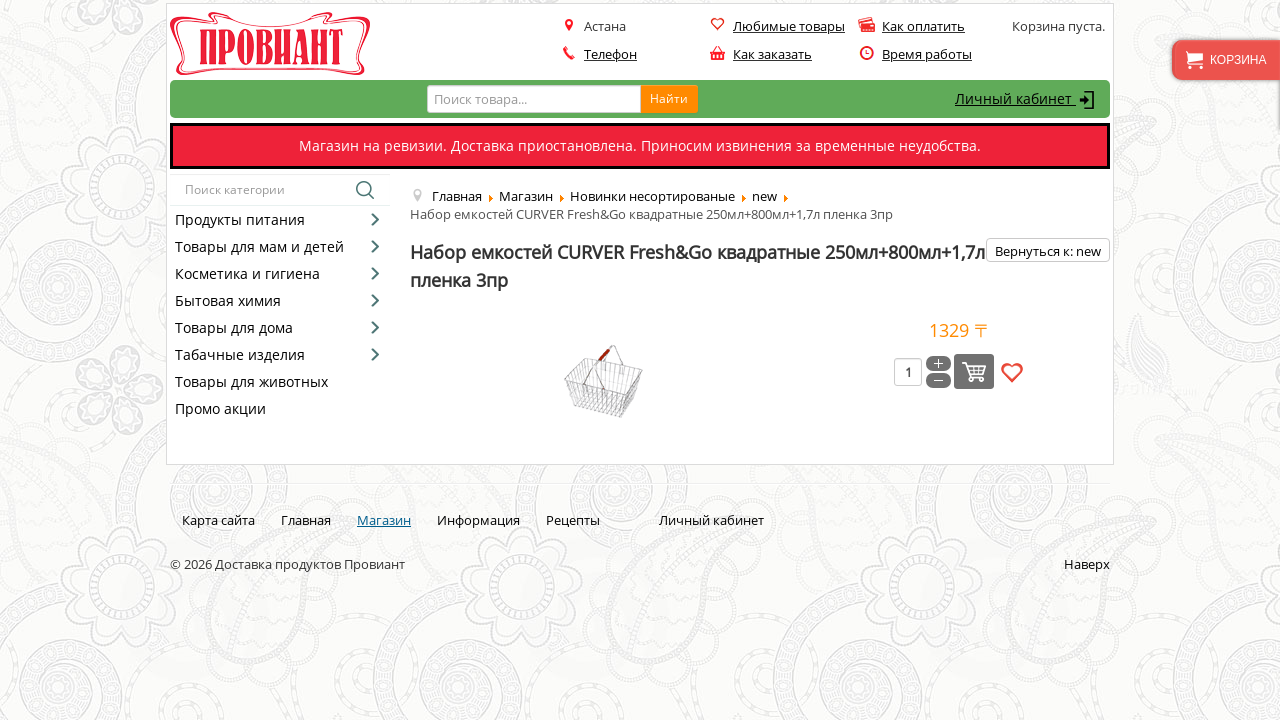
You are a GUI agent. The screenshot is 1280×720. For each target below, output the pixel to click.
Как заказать (772, 54)
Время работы (927, 54)
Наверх (1087, 564)
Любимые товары (789, 26)
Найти (669, 98)
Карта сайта (218, 520)
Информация (478, 520)
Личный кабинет (1027, 100)
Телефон (610, 54)
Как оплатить (923, 26)
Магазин (384, 520)
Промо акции (220, 408)
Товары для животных (251, 381)
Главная (306, 520)
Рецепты (573, 520)
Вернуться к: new (1048, 251)
